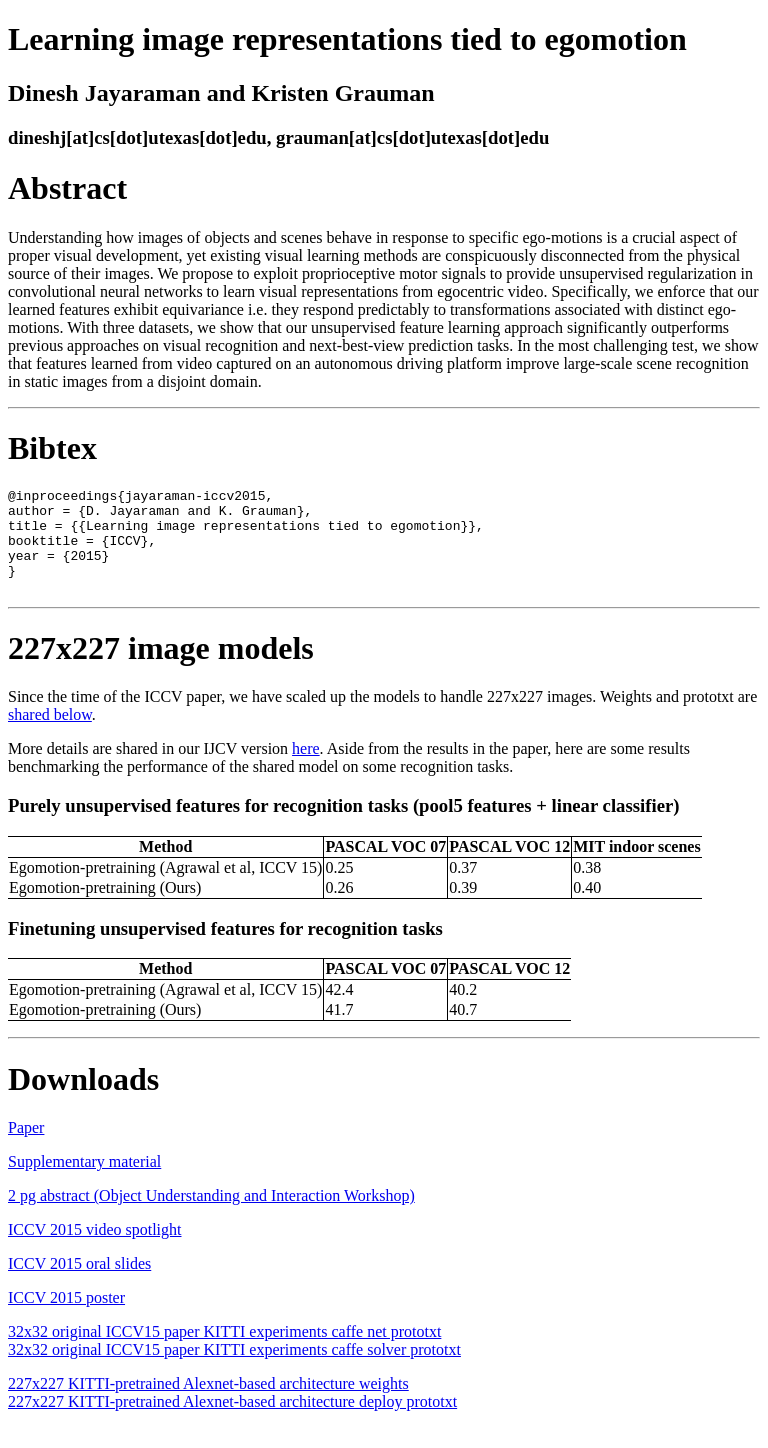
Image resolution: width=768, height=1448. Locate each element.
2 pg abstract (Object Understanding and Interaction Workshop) (211, 1216)
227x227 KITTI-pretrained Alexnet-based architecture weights (208, 1404)
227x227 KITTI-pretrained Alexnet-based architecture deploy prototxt (232, 1422)
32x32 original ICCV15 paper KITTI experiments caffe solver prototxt (234, 1370)
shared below (50, 735)
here (306, 769)
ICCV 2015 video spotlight (95, 1250)
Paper (26, 1148)
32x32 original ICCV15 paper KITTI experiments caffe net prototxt (224, 1352)
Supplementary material (84, 1182)
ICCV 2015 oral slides (79, 1284)
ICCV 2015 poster (66, 1318)
